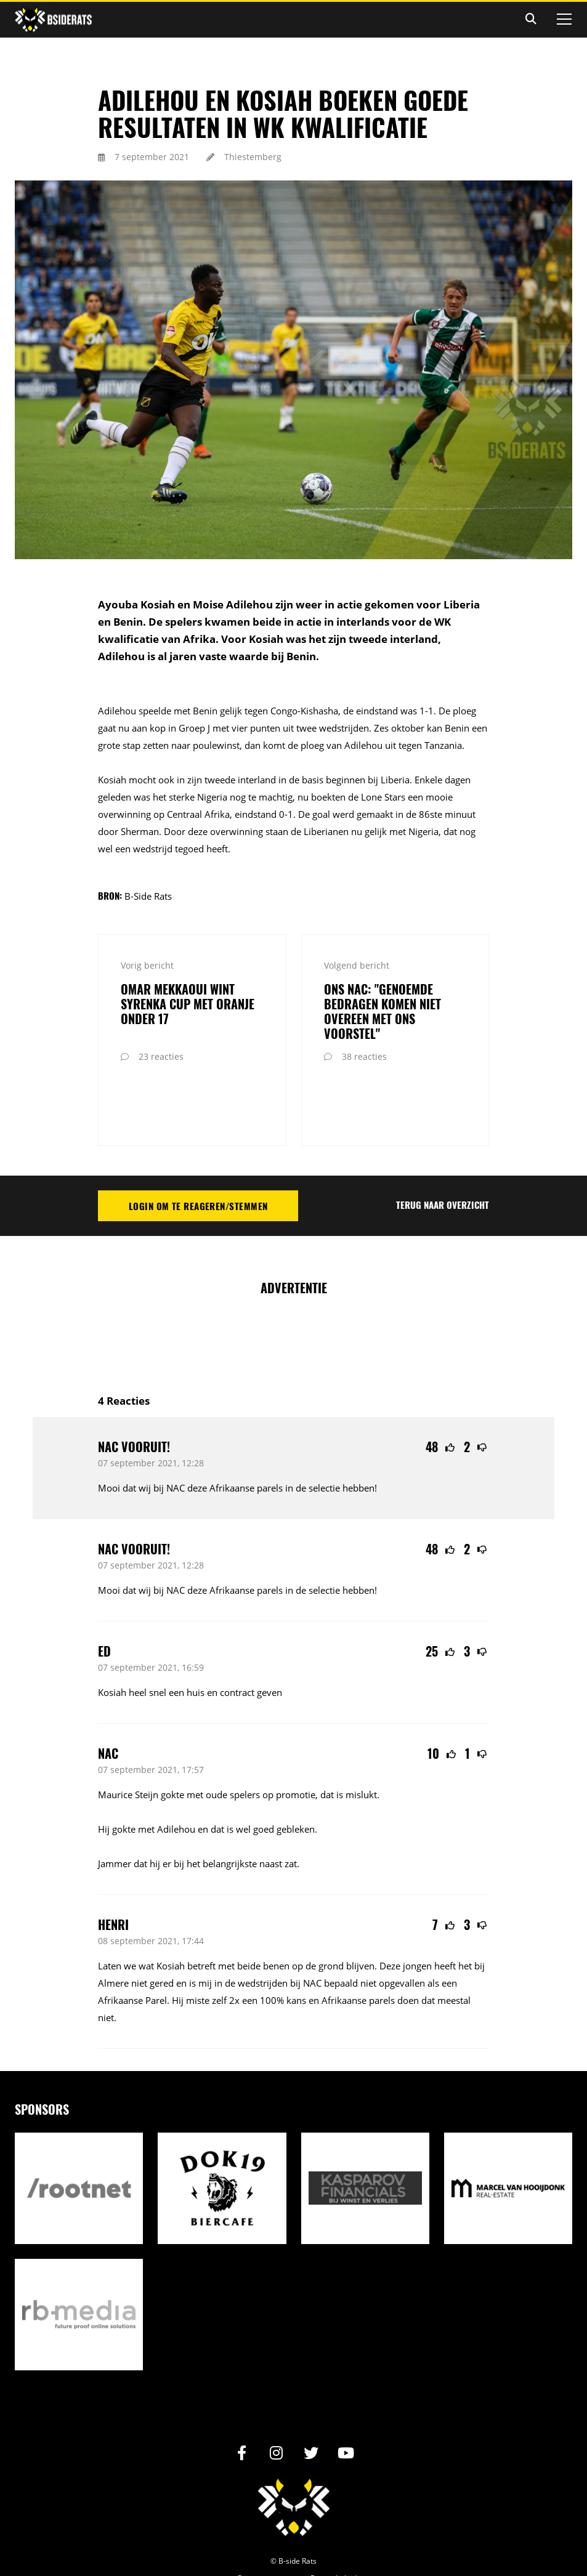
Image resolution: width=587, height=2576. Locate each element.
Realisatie (235, 2537)
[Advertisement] (322, 1279)
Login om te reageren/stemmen (198, 1148)
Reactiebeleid (333, 2520)
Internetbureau (315, 2537)
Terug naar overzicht (442, 1146)
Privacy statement (268, 2520)
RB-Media (359, 2537)
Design (273, 2537)
